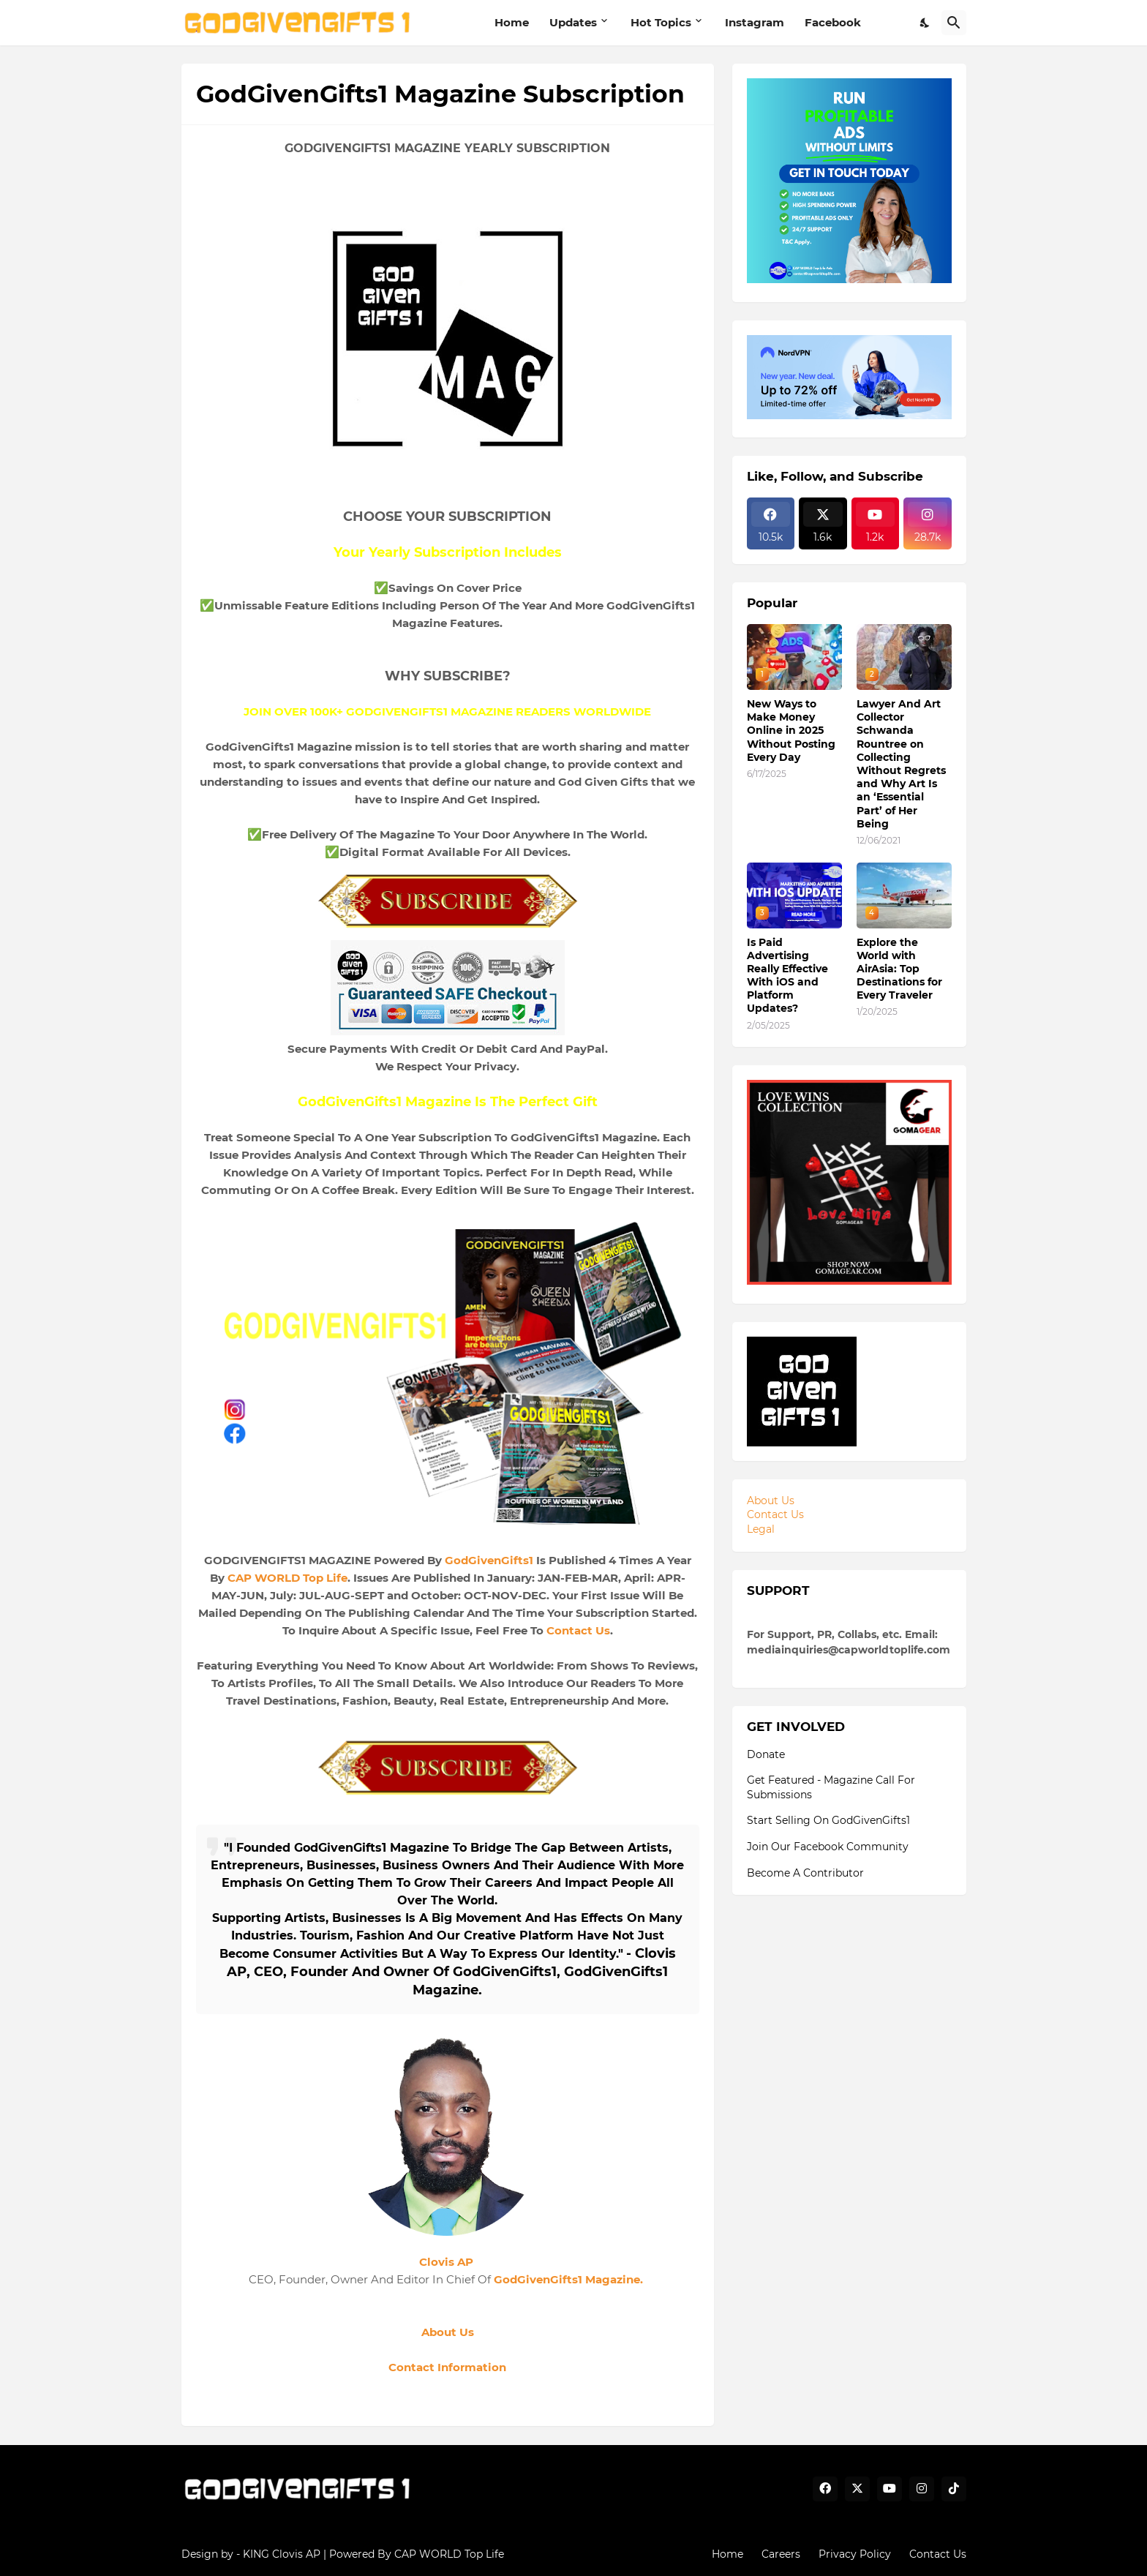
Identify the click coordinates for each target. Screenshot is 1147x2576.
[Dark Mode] (925, 22)
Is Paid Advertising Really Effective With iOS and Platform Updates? (787, 975)
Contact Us (578, 1630)
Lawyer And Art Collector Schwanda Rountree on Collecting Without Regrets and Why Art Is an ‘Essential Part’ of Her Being (901, 763)
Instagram (754, 22)
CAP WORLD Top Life (287, 1578)
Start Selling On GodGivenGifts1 (828, 1820)
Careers (780, 2554)
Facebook (833, 22)
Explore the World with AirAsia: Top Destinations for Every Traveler (899, 969)
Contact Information (447, 2367)
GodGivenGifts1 (489, 1560)
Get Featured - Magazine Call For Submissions (831, 1787)
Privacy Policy (855, 2554)
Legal (761, 1529)
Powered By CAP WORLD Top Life (416, 2554)
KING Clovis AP (281, 2554)
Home (511, 22)
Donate (766, 1754)
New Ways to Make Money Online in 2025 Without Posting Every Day (791, 730)
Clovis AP (446, 2262)
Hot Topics (661, 22)
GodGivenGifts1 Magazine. (570, 2279)
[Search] (953, 22)
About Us (447, 2332)
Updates (573, 22)
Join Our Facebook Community (828, 1846)
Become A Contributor (805, 1873)
